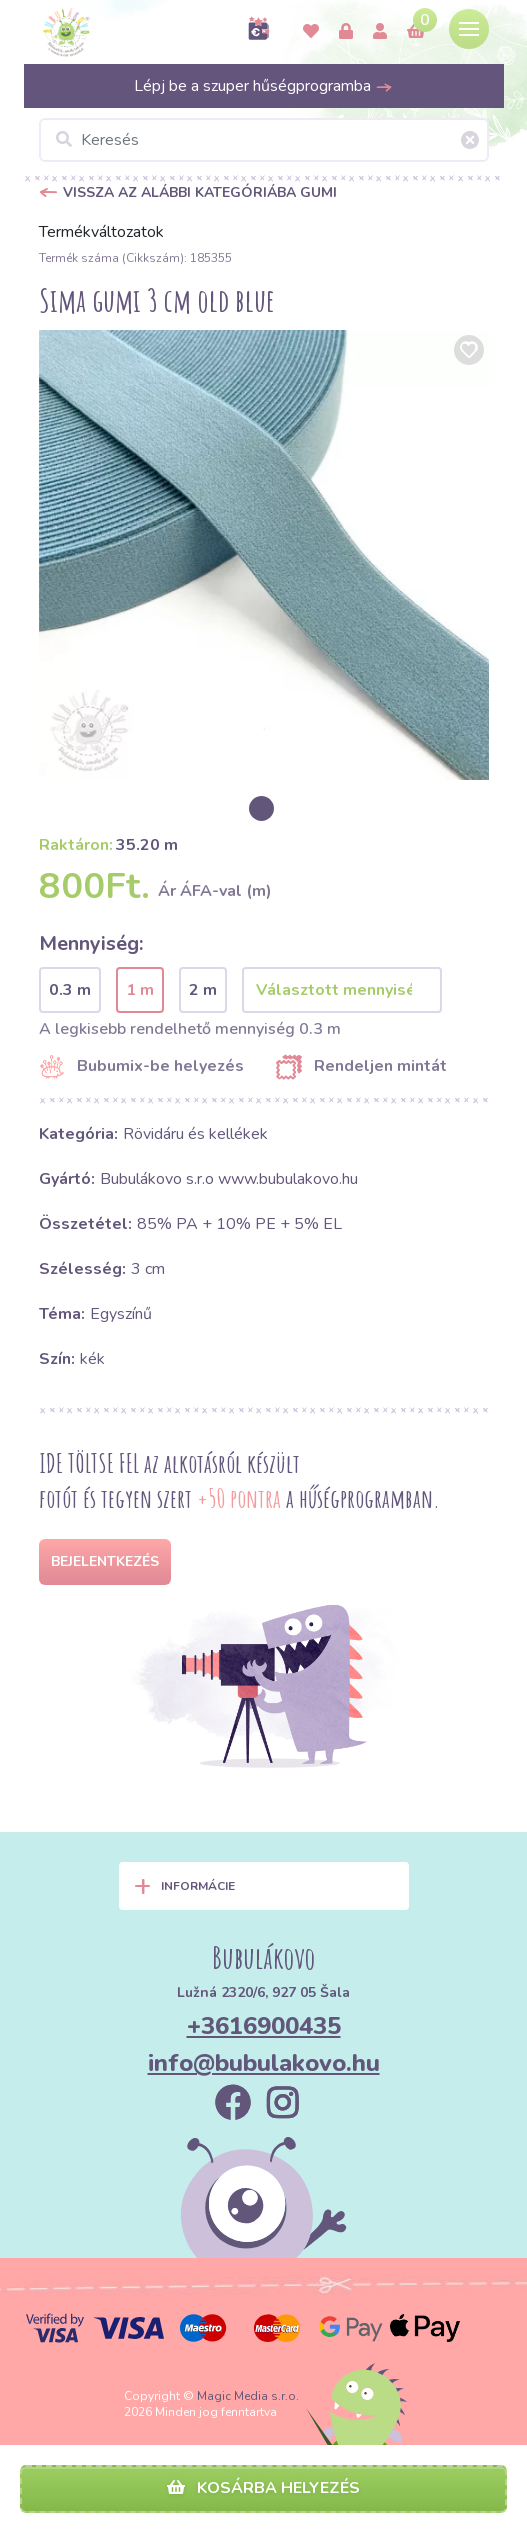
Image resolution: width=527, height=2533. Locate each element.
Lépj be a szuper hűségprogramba (263, 86)
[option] (264, 555)
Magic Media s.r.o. (248, 2396)
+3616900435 (264, 2026)
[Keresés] (264, 140)
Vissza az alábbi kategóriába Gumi (200, 192)
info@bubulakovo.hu (264, 2063)
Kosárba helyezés (263, 2488)
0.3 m (70, 990)
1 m (140, 990)
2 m (203, 990)
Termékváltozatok (101, 232)
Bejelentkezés (105, 1561)
